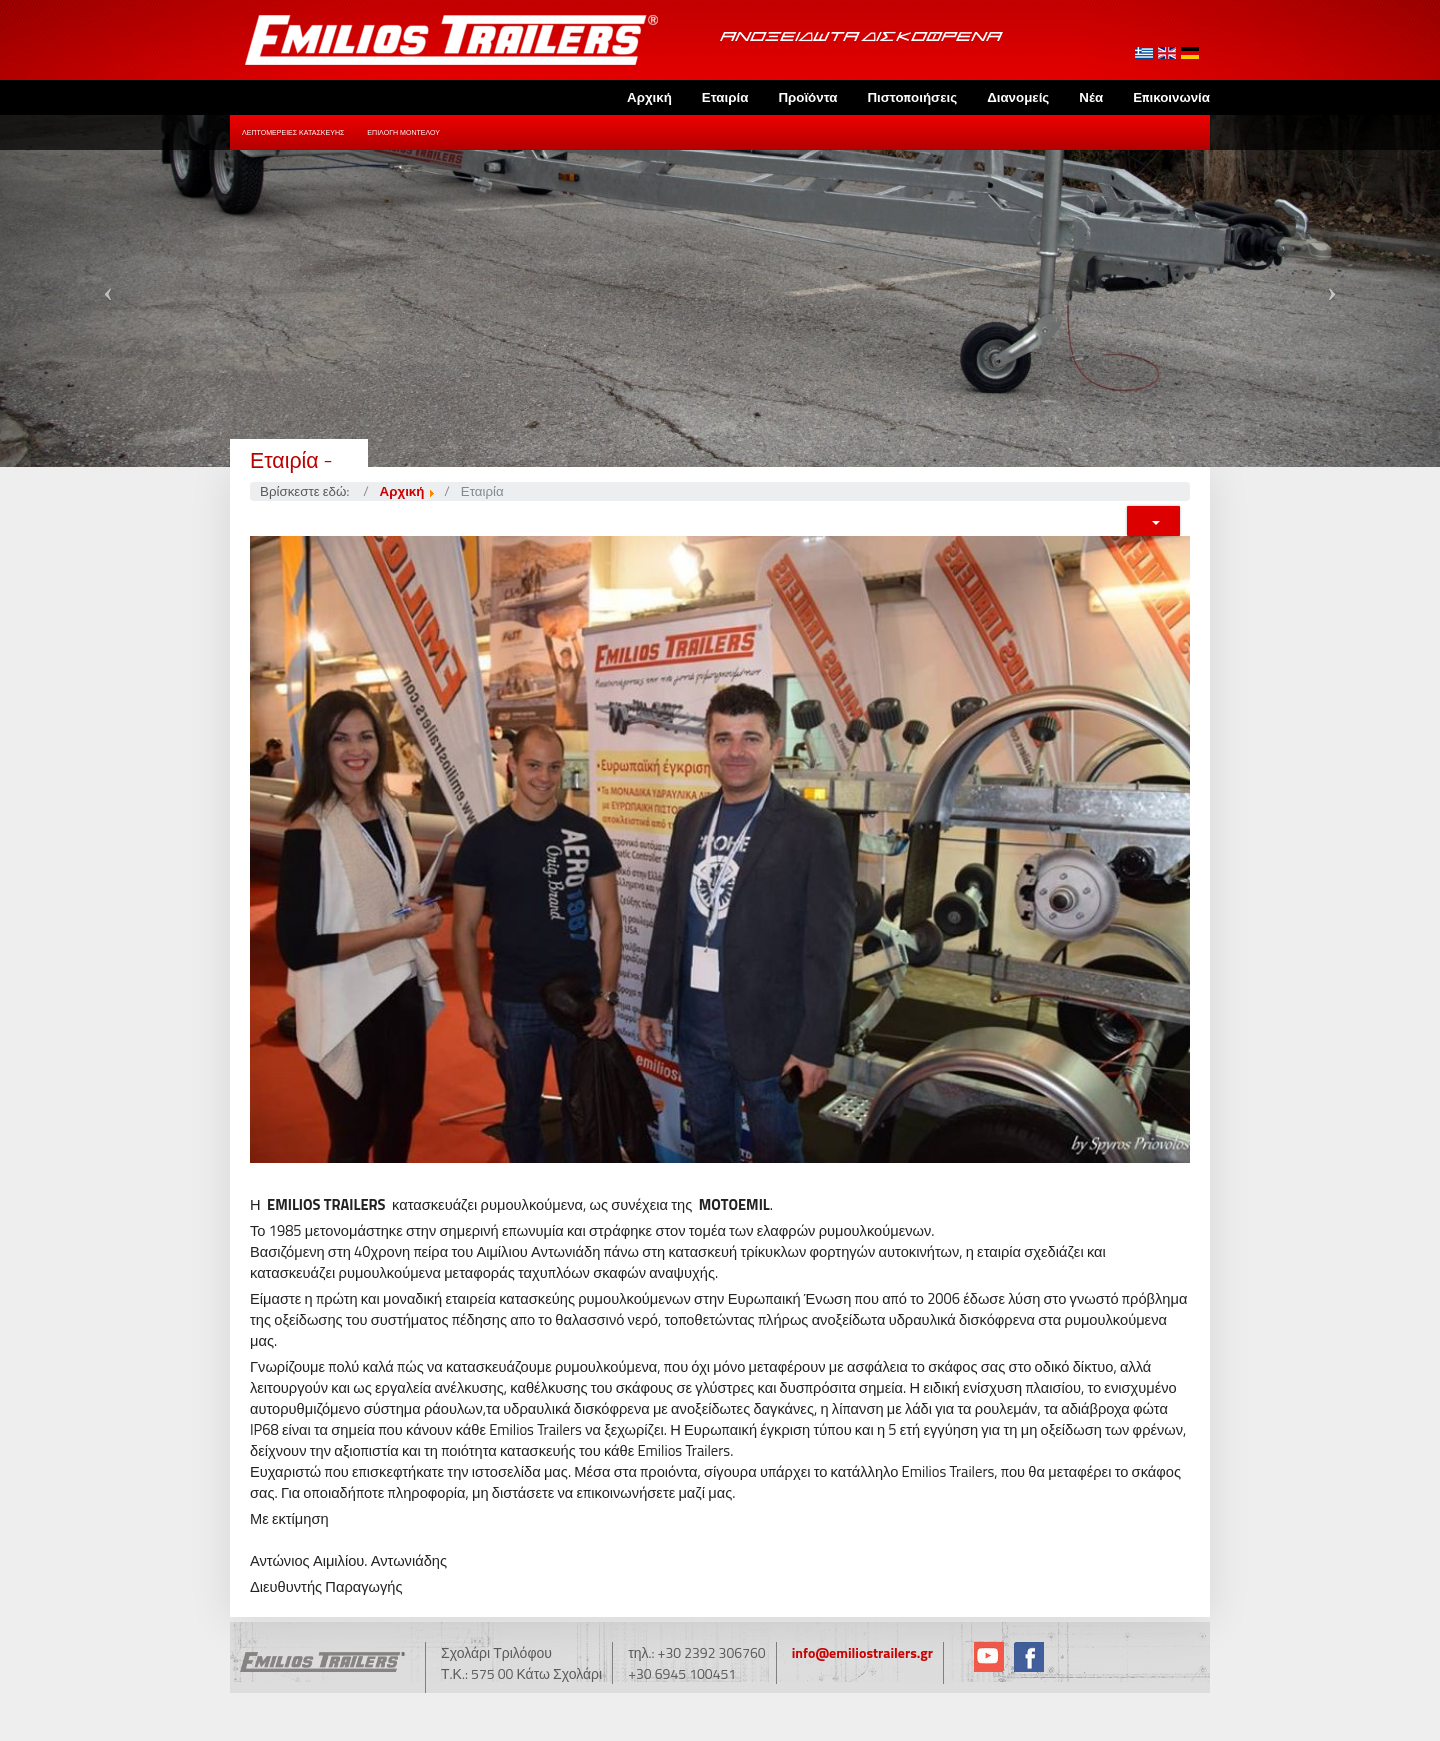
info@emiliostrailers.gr (862, 1652)
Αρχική (649, 97)
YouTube (989, 1657)
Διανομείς (1018, 97)
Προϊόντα (807, 97)
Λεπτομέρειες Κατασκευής (293, 132)
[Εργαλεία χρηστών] (1153, 521)
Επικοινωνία (1171, 97)
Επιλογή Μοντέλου (403, 132)
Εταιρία (725, 97)
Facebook (1029, 1657)
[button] (108, 291)
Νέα (1091, 97)
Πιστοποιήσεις (912, 97)
